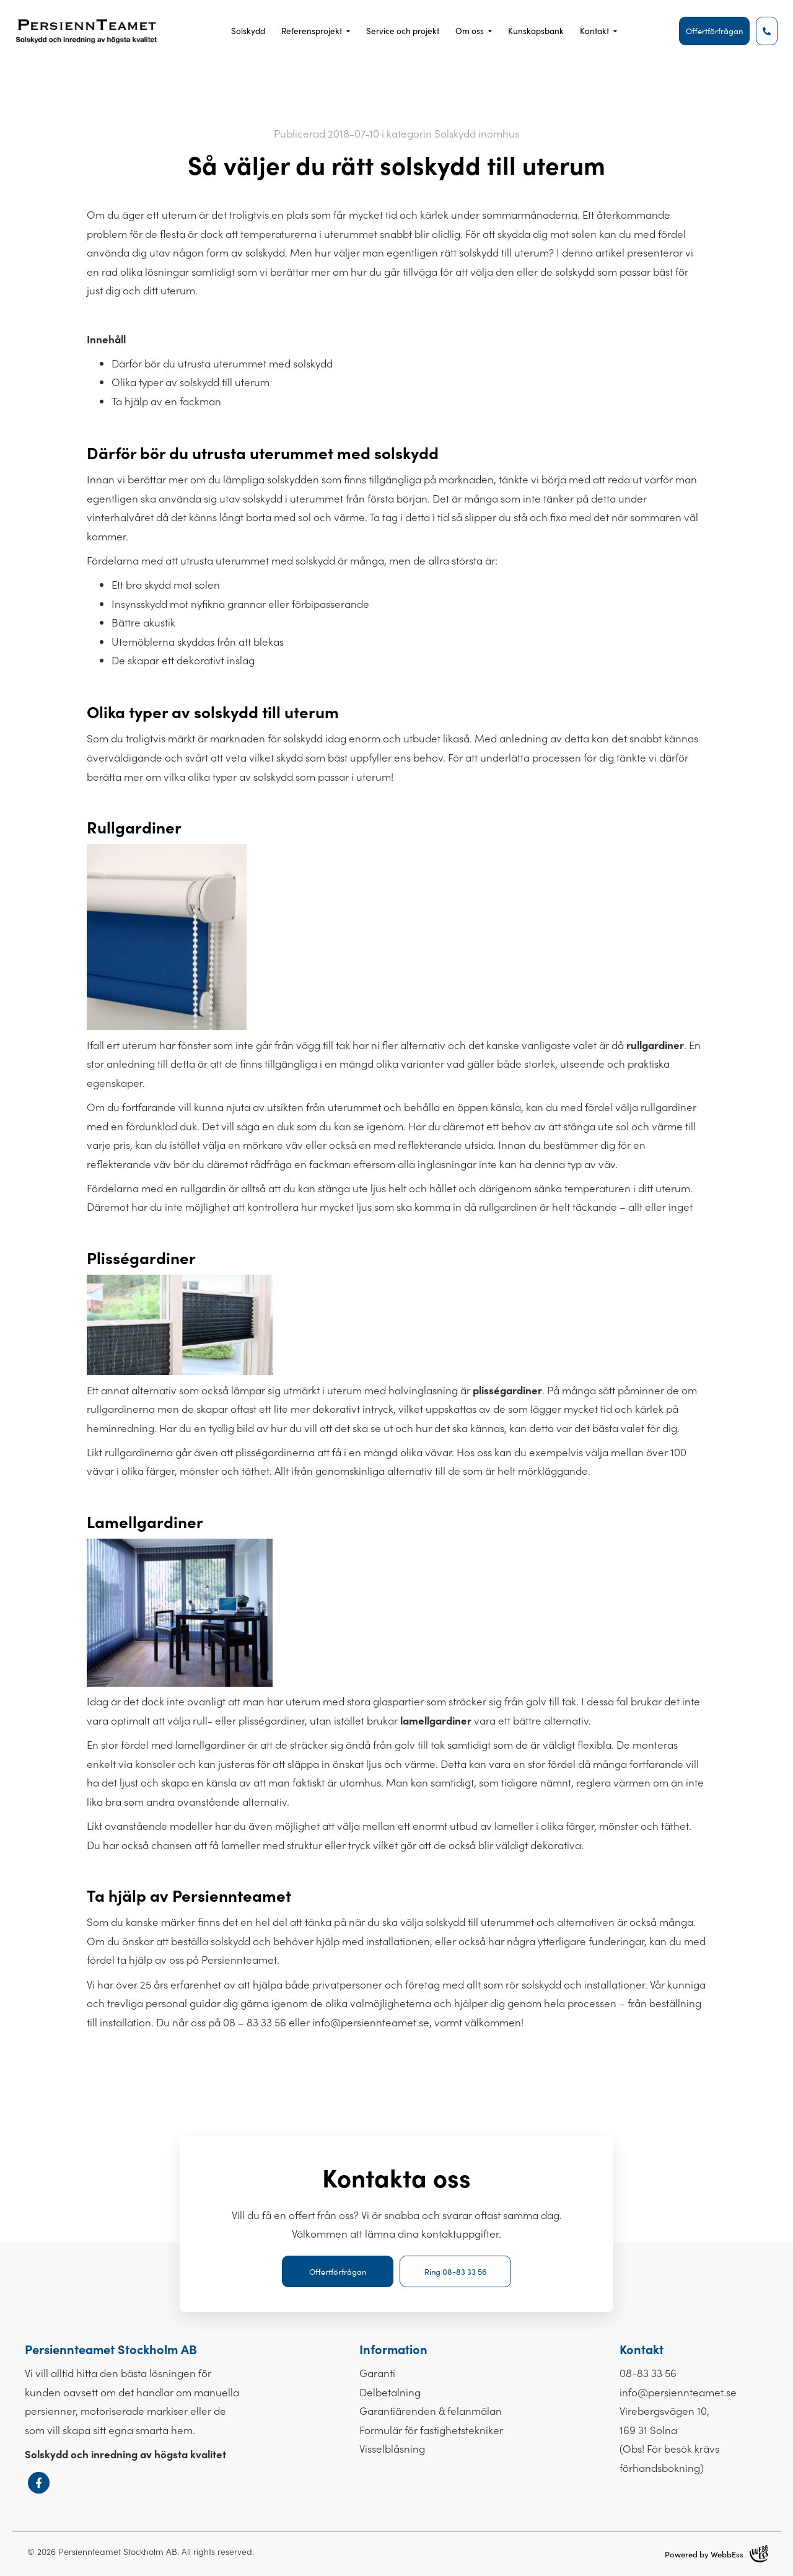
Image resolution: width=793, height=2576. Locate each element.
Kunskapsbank (536, 31)
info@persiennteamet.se (370, 2022)
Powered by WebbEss (716, 2554)
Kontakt (594, 31)
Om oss (469, 31)
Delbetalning (390, 2392)
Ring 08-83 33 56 (455, 2271)
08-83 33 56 (648, 2372)
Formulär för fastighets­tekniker (431, 2429)
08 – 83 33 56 (254, 2022)
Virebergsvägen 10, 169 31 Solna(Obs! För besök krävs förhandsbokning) (669, 2439)
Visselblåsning (392, 2448)
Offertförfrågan (714, 31)
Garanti (377, 2372)
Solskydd (248, 31)
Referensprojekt (311, 31)
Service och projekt (402, 31)
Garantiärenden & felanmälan (430, 2410)
